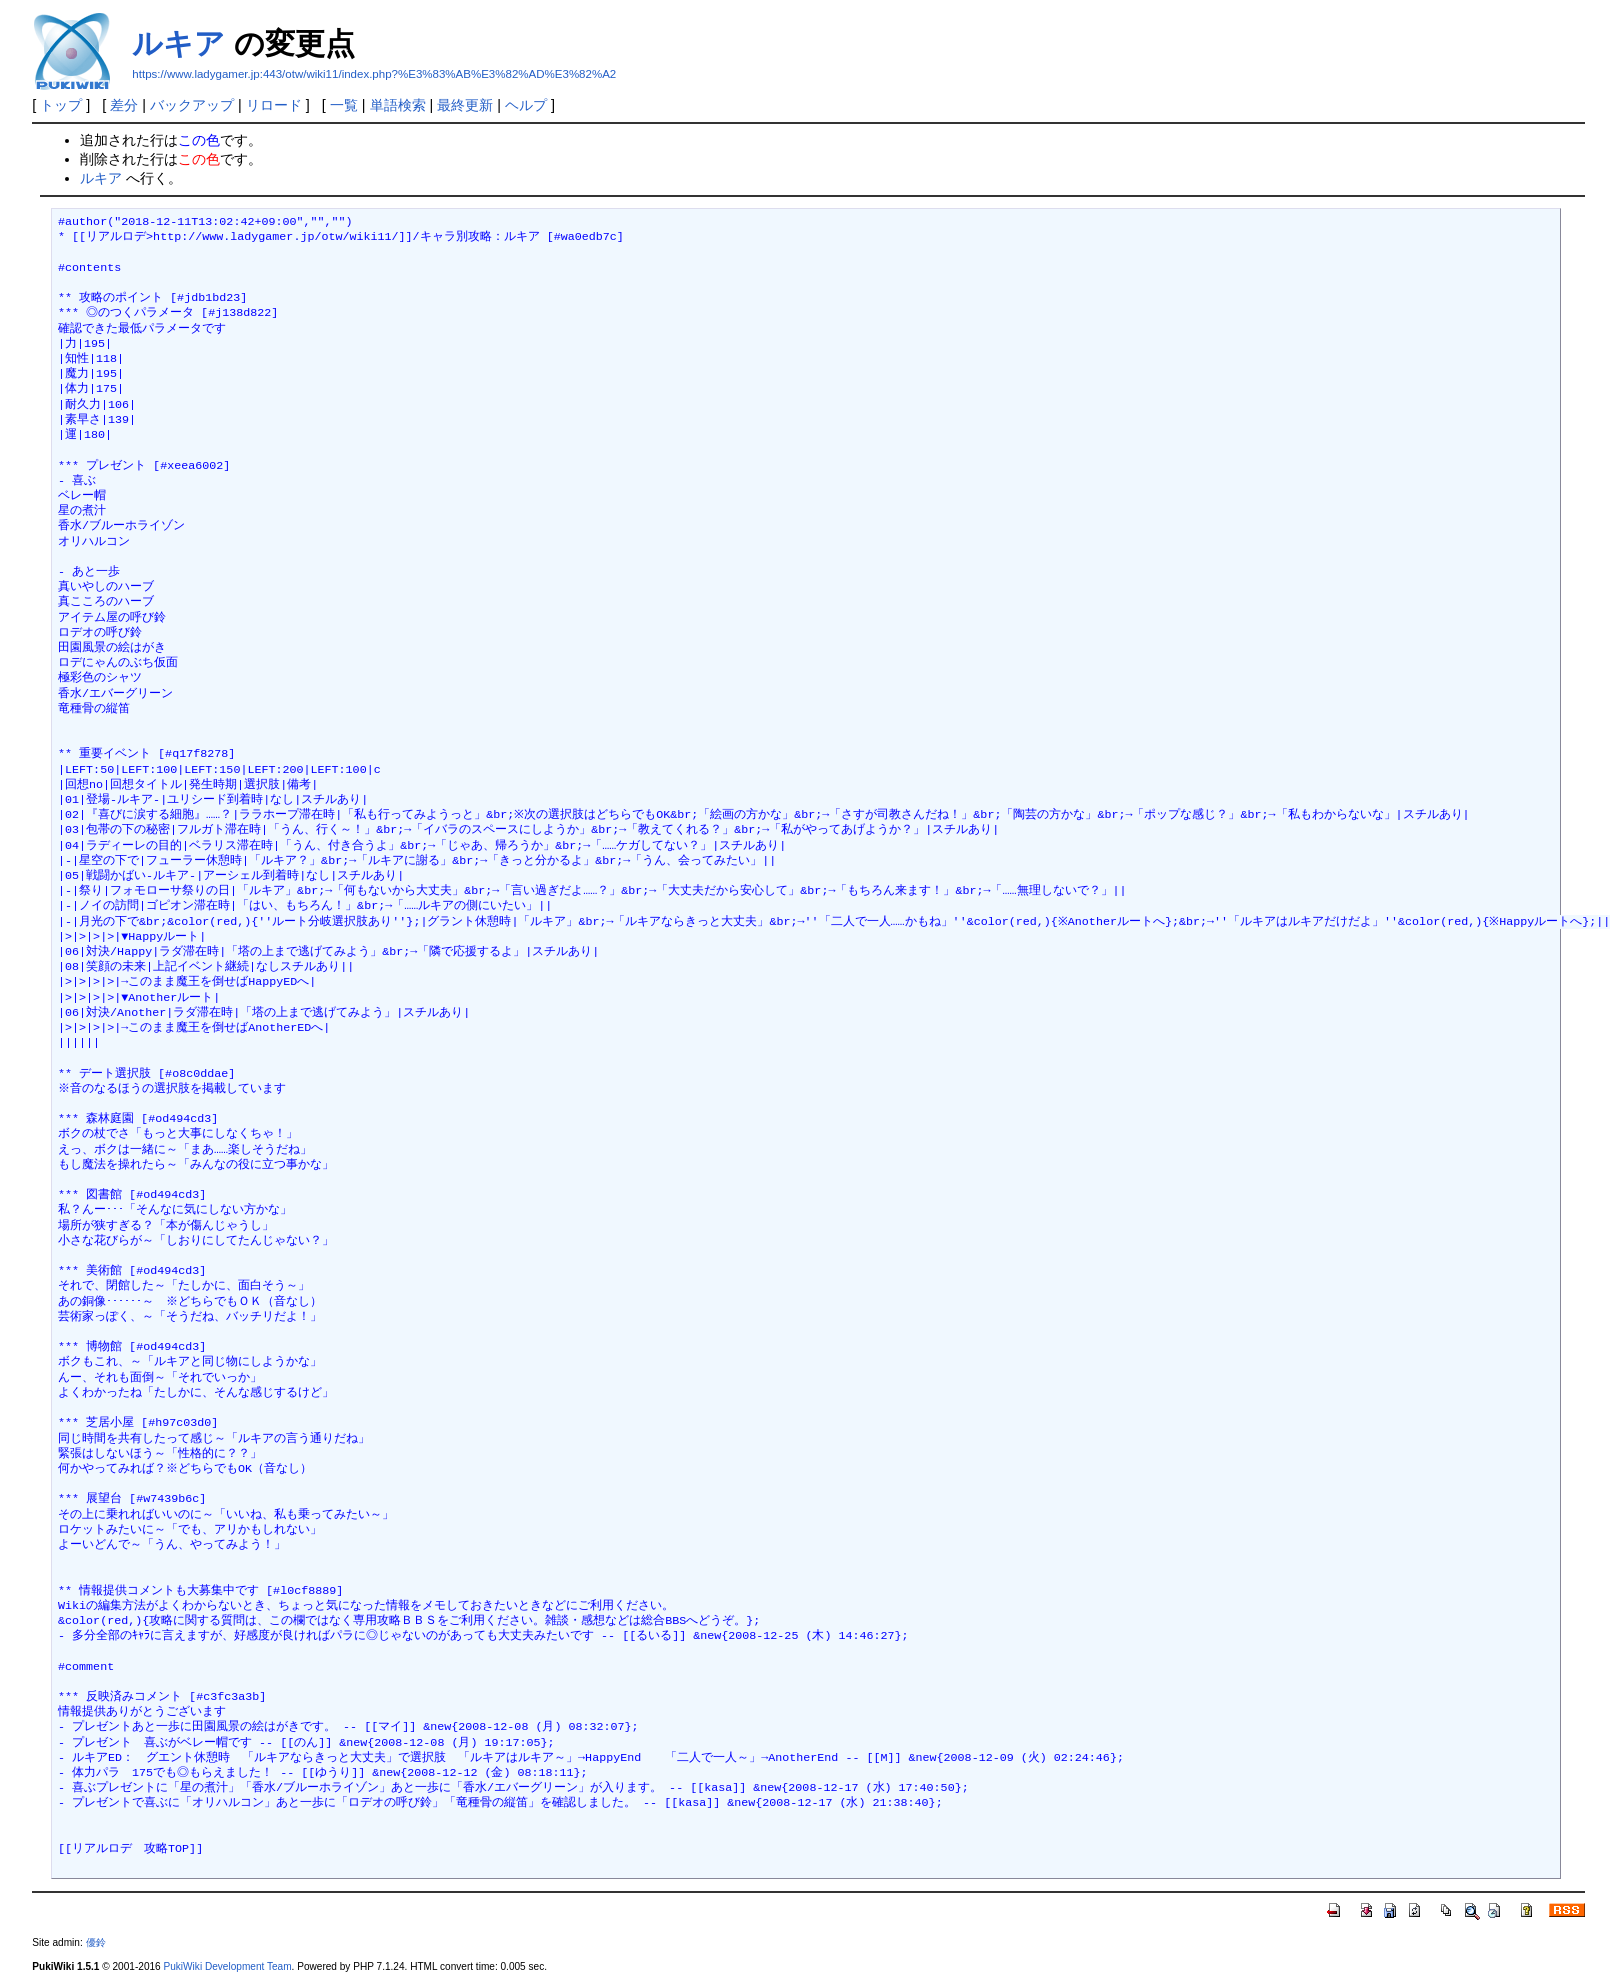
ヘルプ (526, 105)
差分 (124, 105)
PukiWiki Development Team (228, 1966)
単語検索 (398, 105)
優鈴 (96, 1942)
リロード (274, 105)
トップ (61, 105)
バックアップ (192, 105)
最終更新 (465, 105)
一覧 (344, 105)
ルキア (178, 43)
